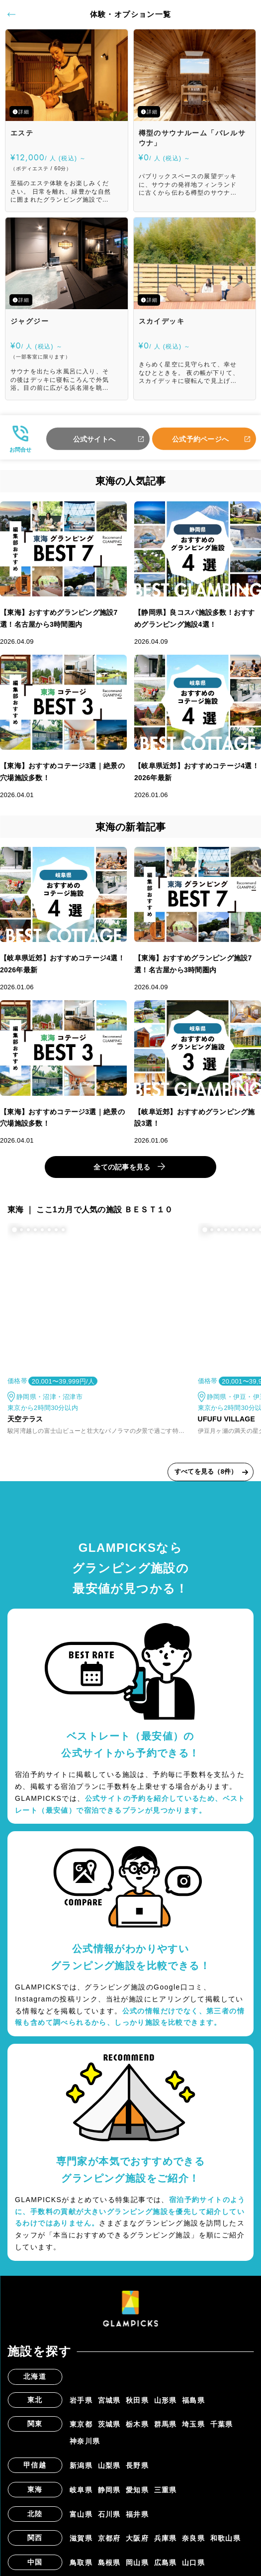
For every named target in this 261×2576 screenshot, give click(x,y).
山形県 (165, 2400)
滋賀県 (81, 2538)
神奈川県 (85, 2441)
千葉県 (221, 2424)
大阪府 (137, 2538)
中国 (35, 2562)
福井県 (137, 2514)
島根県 (109, 2563)
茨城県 (109, 2424)
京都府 (109, 2538)
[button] (14, 1229)
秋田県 (137, 2400)
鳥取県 (81, 2563)
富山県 (81, 2514)
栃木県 (137, 2424)
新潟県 (81, 2465)
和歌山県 (225, 2538)
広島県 (165, 2563)
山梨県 (109, 2465)
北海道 (34, 2376)
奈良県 (193, 2538)
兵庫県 (165, 2538)
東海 (35, 2489)
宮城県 (109, 2400)
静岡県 (109, 2490)
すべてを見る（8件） (206, 1471)
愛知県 (137, 2490)
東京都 (81, 2424)
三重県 (165, 2490)
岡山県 (137, 2563)
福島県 (193, 2400)
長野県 (137, 2465)
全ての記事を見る (121, 1167)
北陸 (35, 2514)
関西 (35, 2538)
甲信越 (34, 2465)
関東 (35, 2424)
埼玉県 (193, 2424)
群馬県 (165, 2424)
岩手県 (81, 2400)
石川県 (109, 2514)
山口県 (193, 2563)
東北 (35, 2400)
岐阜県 (81, 2490)
